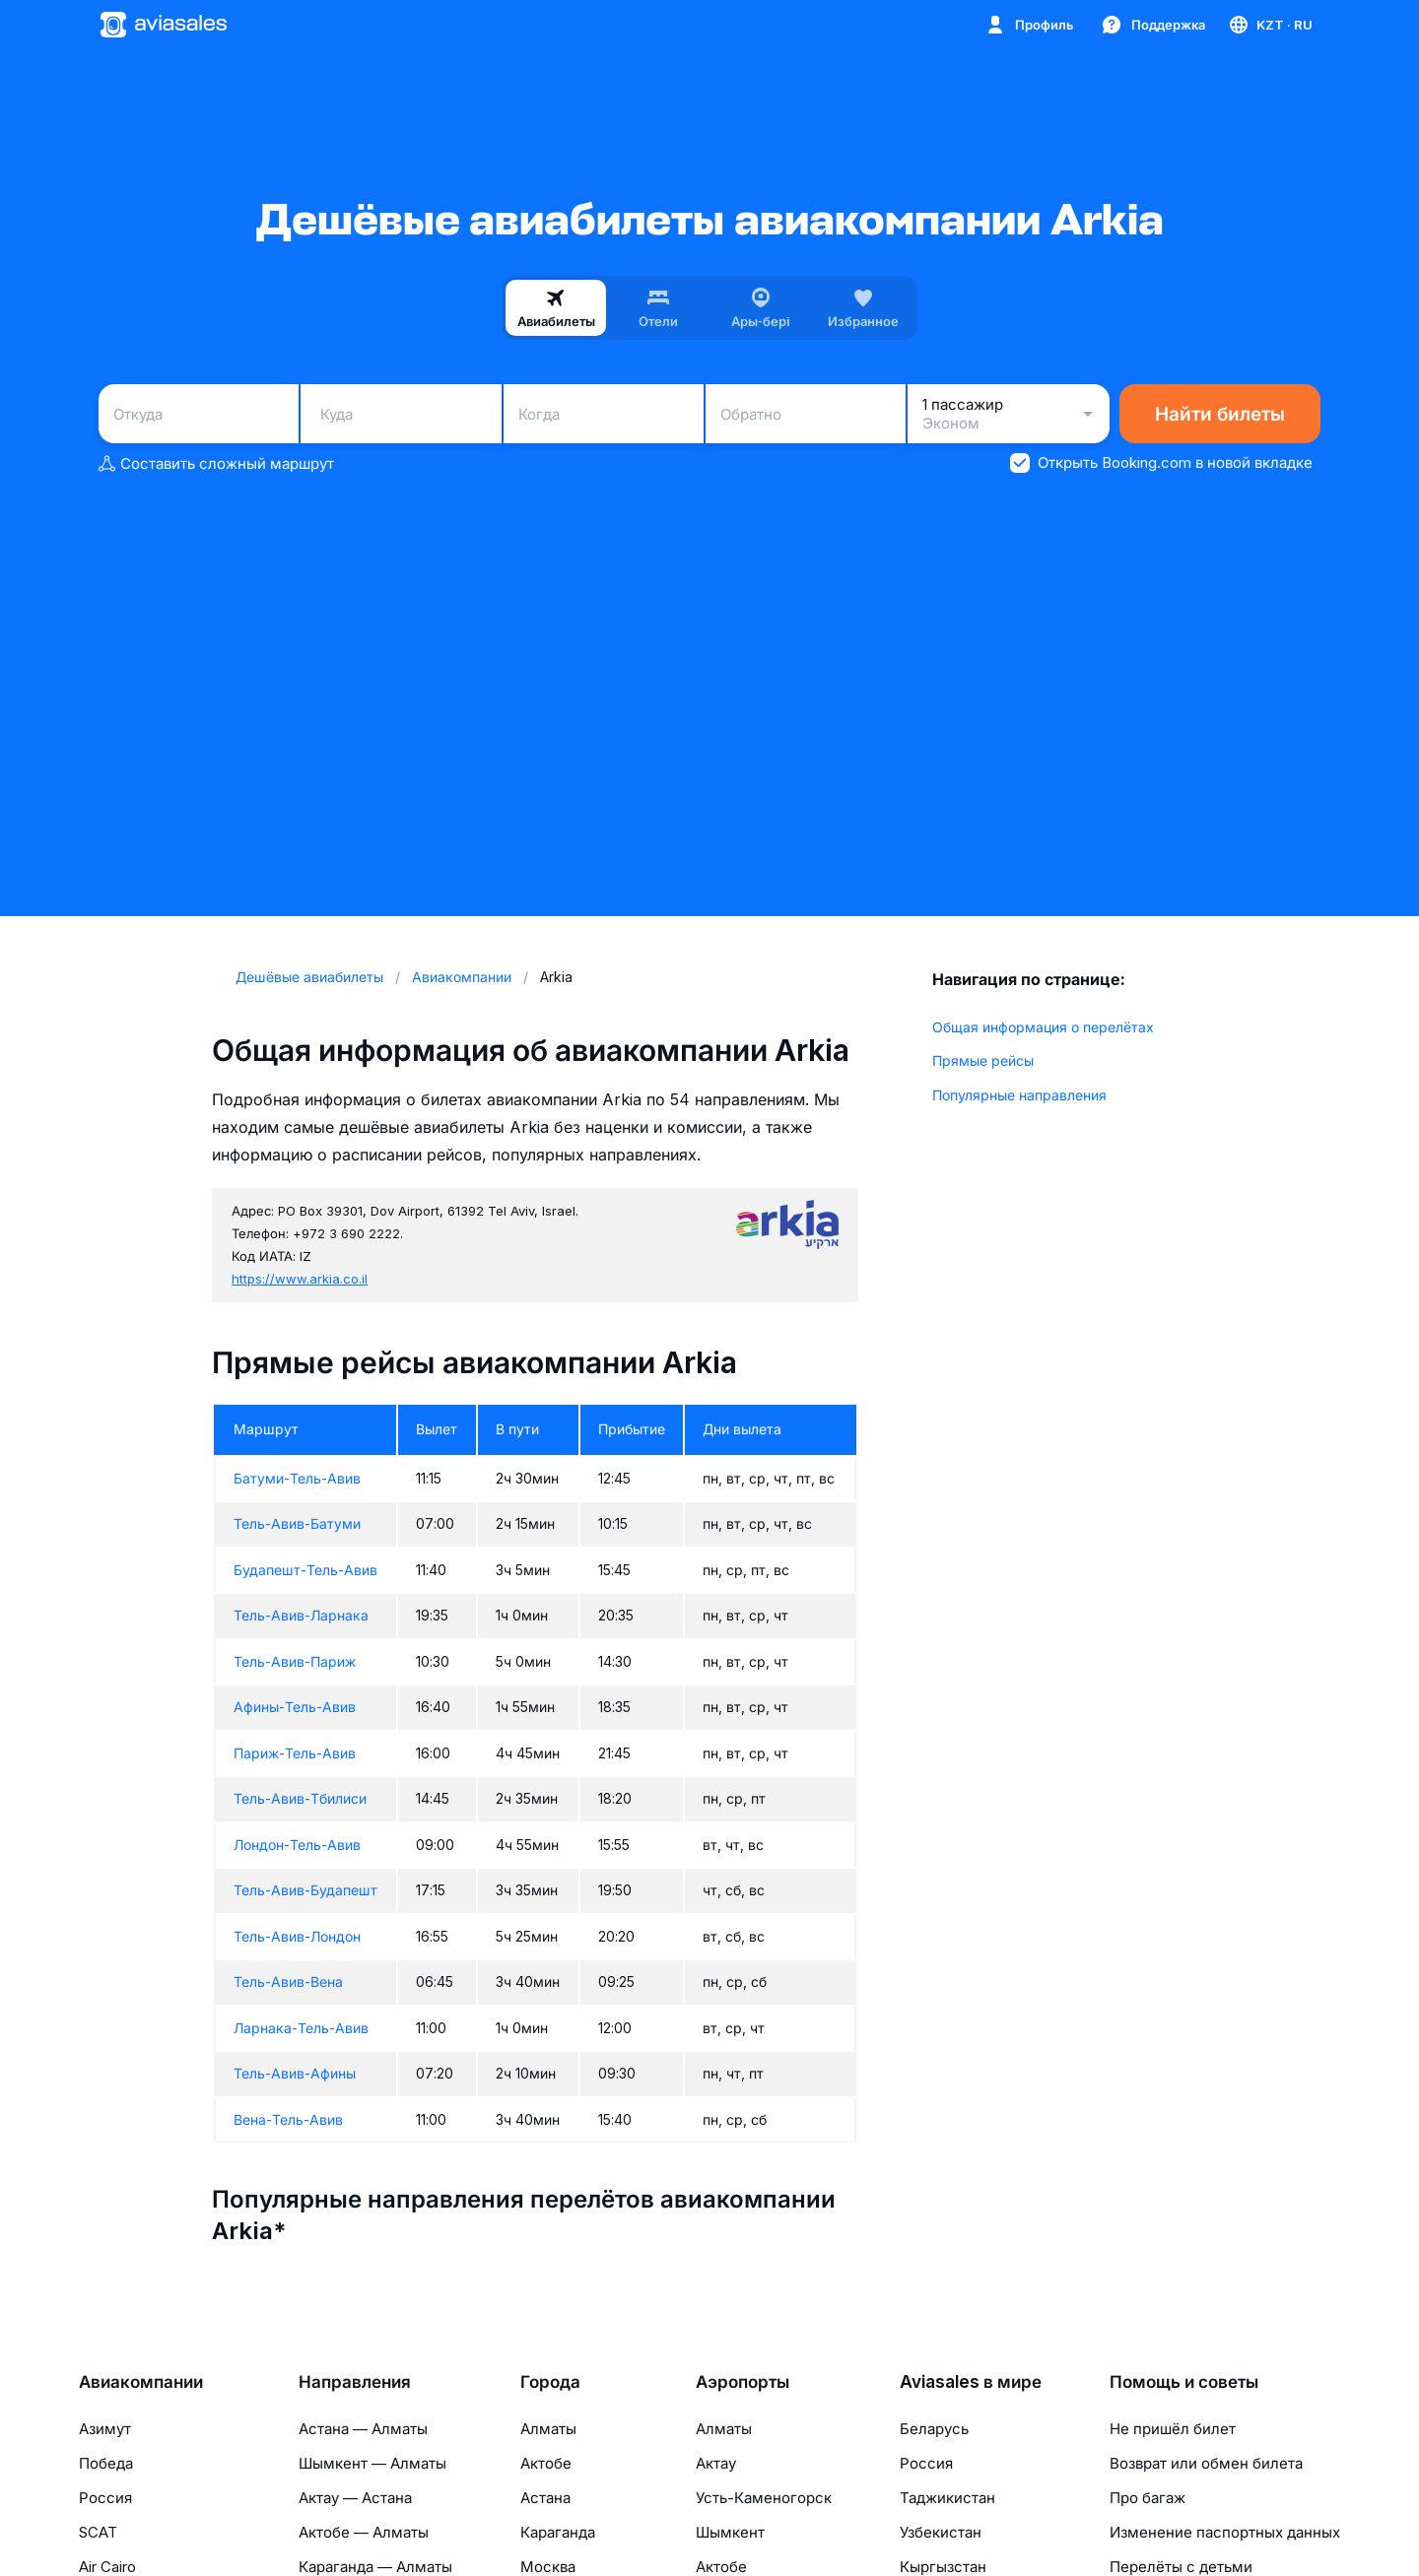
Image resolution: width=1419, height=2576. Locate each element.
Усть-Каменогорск (764, 2497)
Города (550, 2382)
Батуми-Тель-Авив (297, 1478)
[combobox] (199, 413)
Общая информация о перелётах (1043, 1027)
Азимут (105, 2428)
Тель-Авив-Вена (288, 1981)
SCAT (98, 2532)
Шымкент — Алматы (372, 2463)
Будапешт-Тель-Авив (305, 1569)
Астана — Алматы (363, 2428)
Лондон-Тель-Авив (297, 1844)
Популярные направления (1019, 1095)
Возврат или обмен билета (1206, 2463)
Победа (106, 2463)
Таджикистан (947, 2497)
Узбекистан (940, 2532)
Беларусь (934, 2428)
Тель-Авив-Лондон (297, 1936)
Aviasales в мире (971, 2382)
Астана (545, 2497)
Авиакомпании (141, 2382)
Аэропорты (742, 2382)
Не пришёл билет (1173, 2428)
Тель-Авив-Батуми (297, 1523)
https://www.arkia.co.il (300, 1279)
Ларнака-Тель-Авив (301, 2027)
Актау (716, 2463)
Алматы (548, 2428)
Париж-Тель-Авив (295, 1753)
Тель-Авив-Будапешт (305, 1890)
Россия (105, 2497)
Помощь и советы (1184, 2382)
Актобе (546, 2463)
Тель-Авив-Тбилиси (300, 1798)
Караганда (557, 2532)
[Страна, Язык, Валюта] (1269, 24)
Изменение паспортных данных (1225, 2532)
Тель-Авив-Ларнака (301, 1615)
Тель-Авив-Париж (295, 1661)
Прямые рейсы (983, 1060)
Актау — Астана (355, 2497)
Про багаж (1147, 2497)
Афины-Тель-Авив (295, 1706)
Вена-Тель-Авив (288, 2119)
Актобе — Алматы (364, 2532)
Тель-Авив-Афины (295, 2073)
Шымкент (730, 2532)
